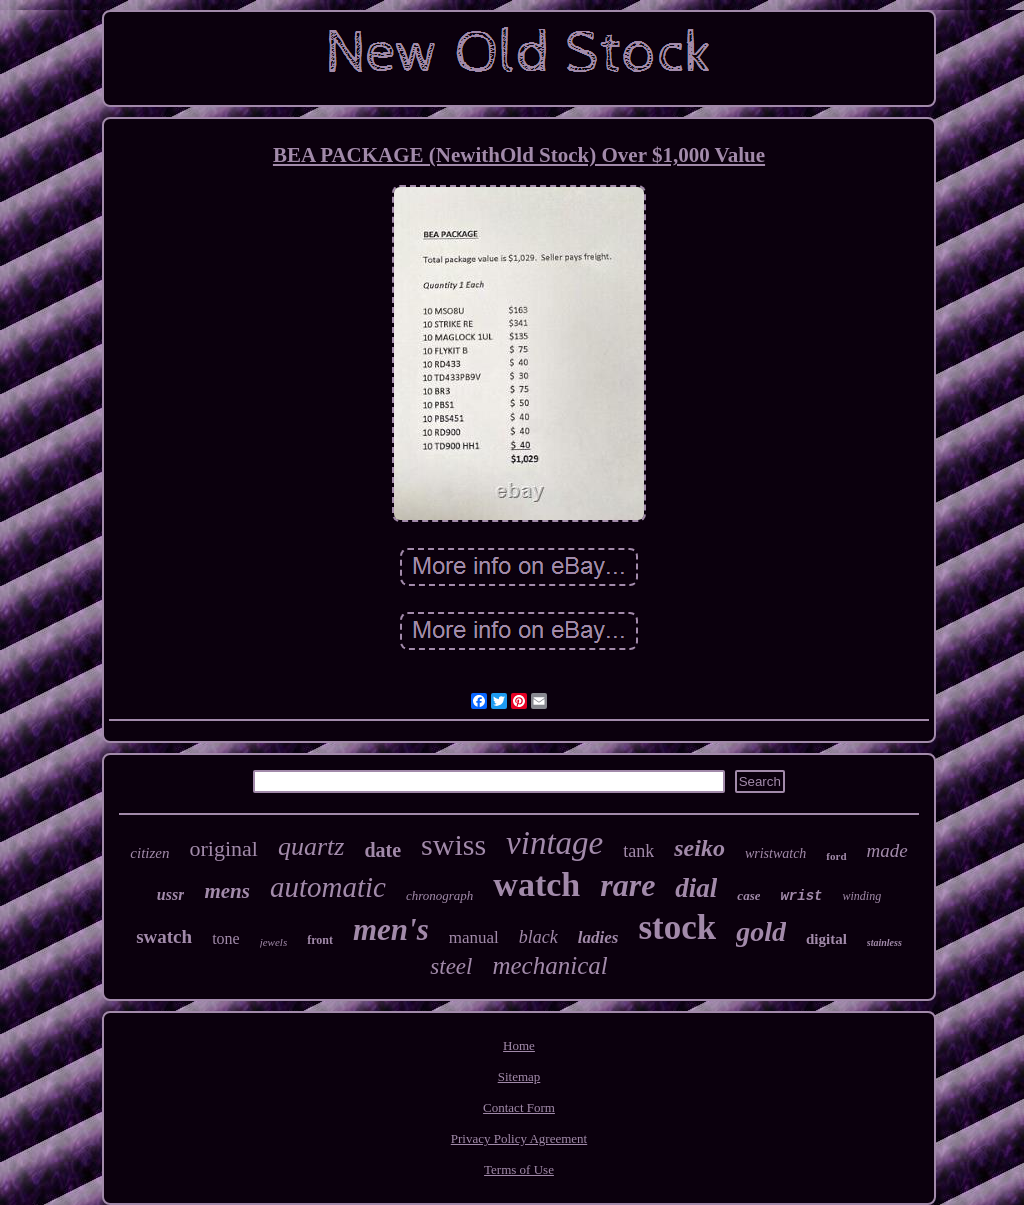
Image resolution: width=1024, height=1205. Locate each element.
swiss (453, 844)
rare (627, 885)
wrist (801, 896)
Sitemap (519, 1076)
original (223, 848)
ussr (171, 894)
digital (826, 939)
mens (227, 891)
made (887, 850)
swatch (164, 936)
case (748, 895)
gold (761, 931)
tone (226, 938)
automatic (328, 887)
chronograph (439, 895)
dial (696, 888)
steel (451, 966)
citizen (149, 853)
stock (677, 927)
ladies (598, 937)
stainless (884, 942)
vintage (554, 843)
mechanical (549, 965)
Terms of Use (519, 1169)
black (538, 937)
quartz (311, 846)
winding (861, 896)
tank (638, 851)
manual (474, 937)
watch (536, 884)
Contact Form (519, 1107)
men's (391, 929)
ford (836, 856)
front (320, 940)
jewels (274, 942)
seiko (699, 848)
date (382, 850)
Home (519, 1045)
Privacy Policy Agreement (519, 1138)
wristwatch (775, 853)
